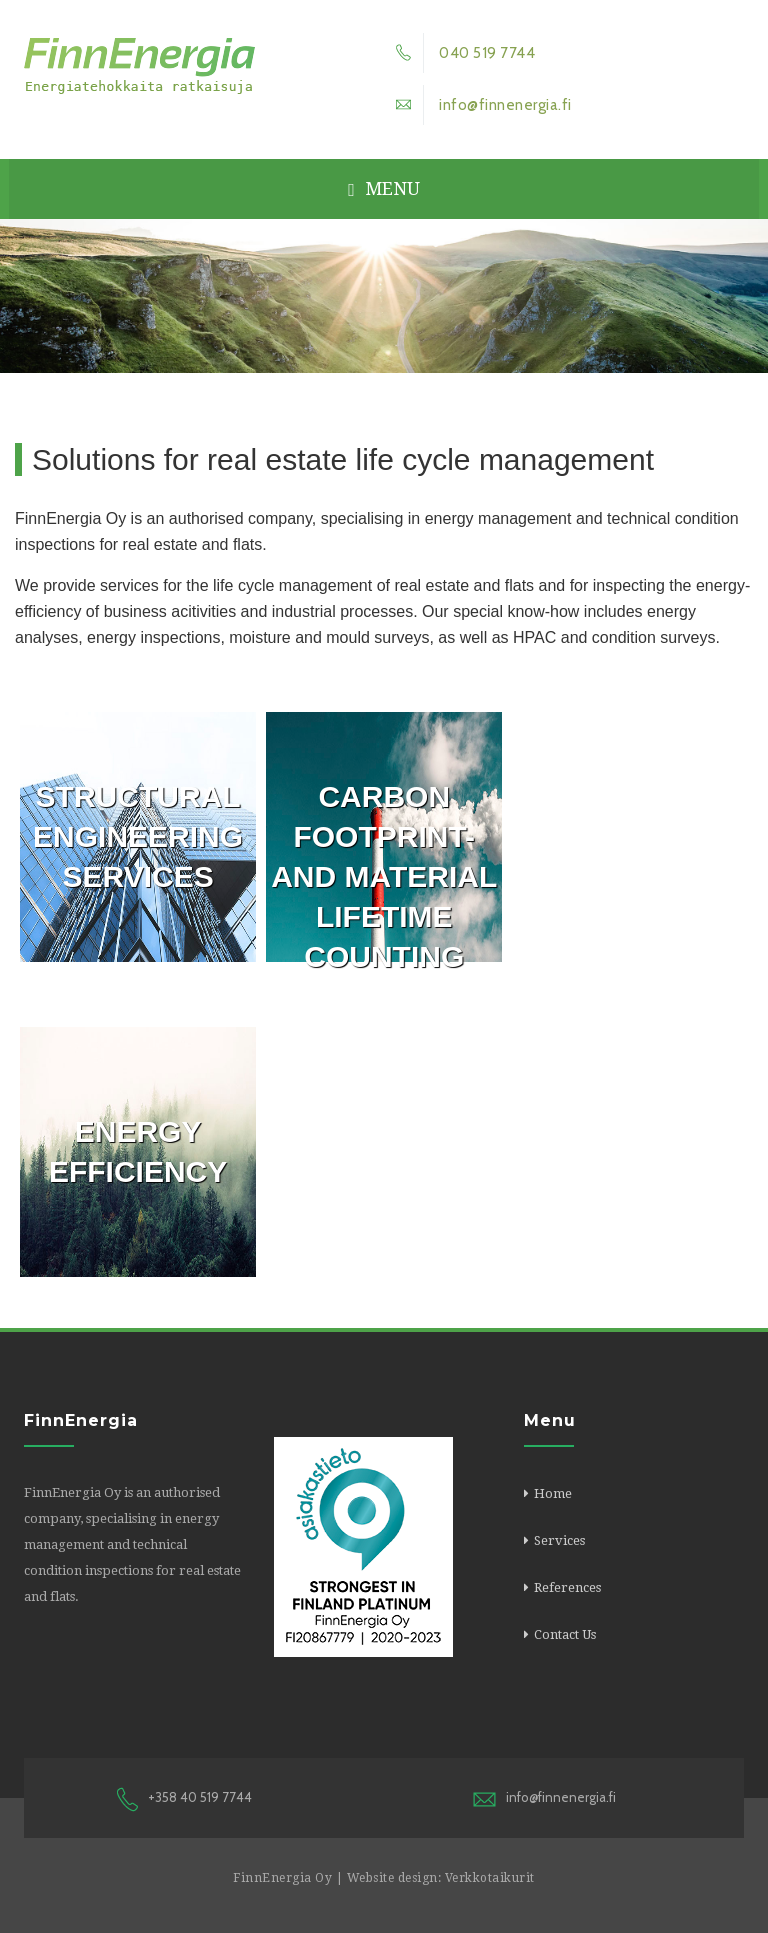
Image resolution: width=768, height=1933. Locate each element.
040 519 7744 (459, 53)
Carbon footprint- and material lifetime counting (384, 876)
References (567, 1587)
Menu (384, 188)
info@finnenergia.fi (478, 105)
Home (553, 1493)
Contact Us (565, 1634)
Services (559, 1540)
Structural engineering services (138, 836)
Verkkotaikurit (490, 1878)
